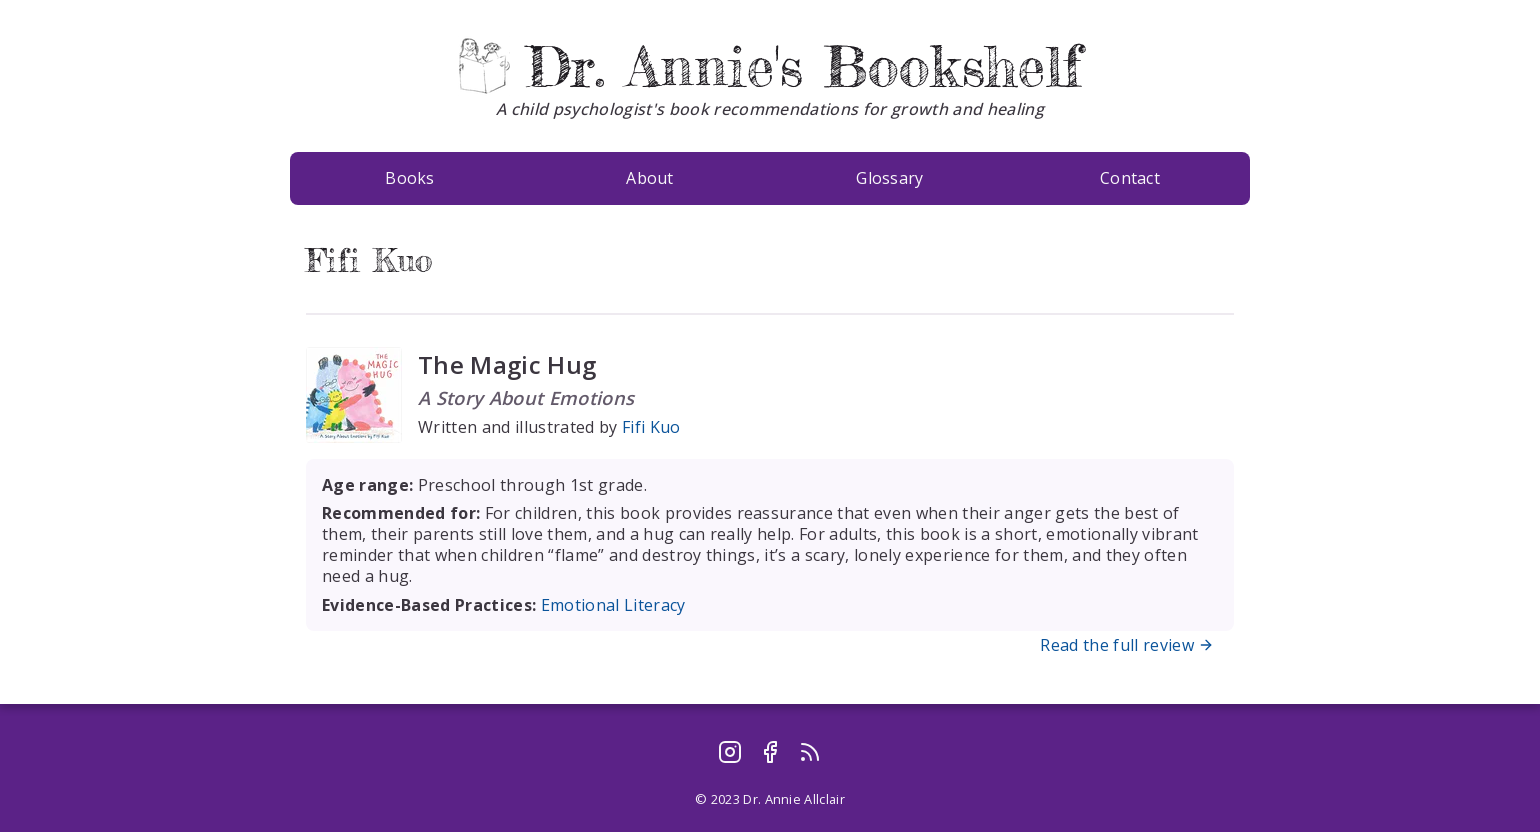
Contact (1130, 178)
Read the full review (1129, 645)
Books (410, 178)
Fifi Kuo (651, 427)
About (650, 178)
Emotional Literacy (613, 605)
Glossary (890, 178)
